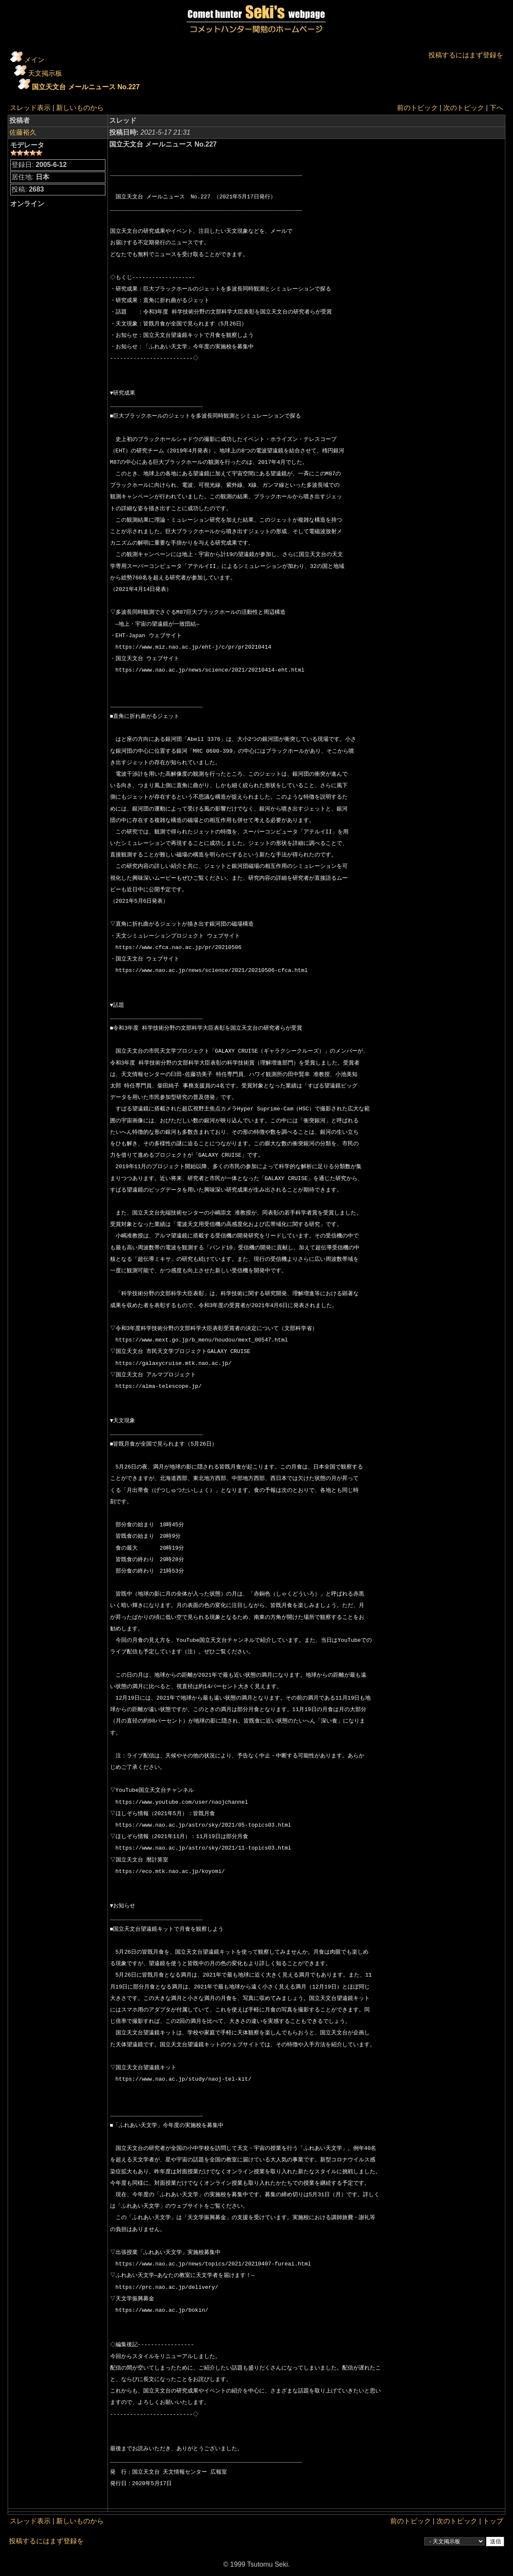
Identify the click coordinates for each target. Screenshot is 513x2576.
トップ (493, 2521)
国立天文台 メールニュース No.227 (85, 86)
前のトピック (417, 107)
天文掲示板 (45, 73)
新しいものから (80, 107)
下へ (496, 107)
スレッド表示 (30, 107)
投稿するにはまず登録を (465, 55)
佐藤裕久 (23, 132)
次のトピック (463, 107)
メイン (34, 59)
